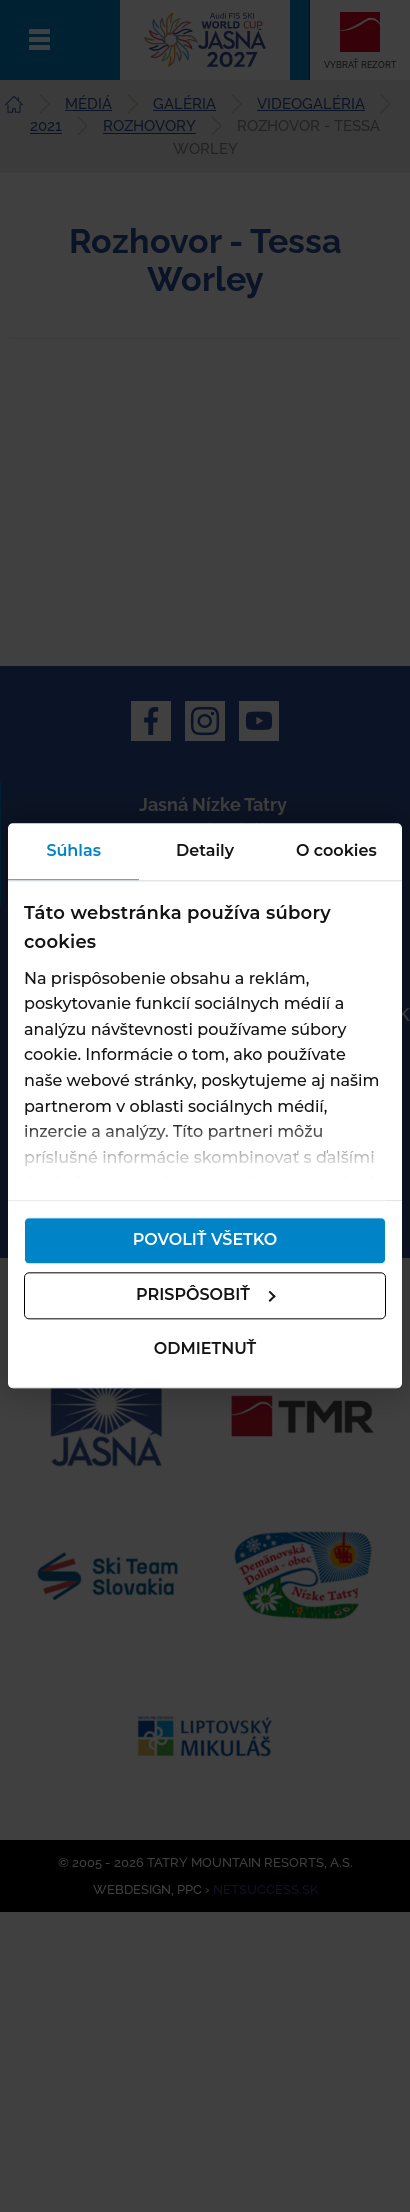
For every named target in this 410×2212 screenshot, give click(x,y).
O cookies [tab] (336, 850)
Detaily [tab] (205, 850)
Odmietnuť (205, 1348)
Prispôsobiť (206, 1295)
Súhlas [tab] (73, 850)
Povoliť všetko (205, 1240)
